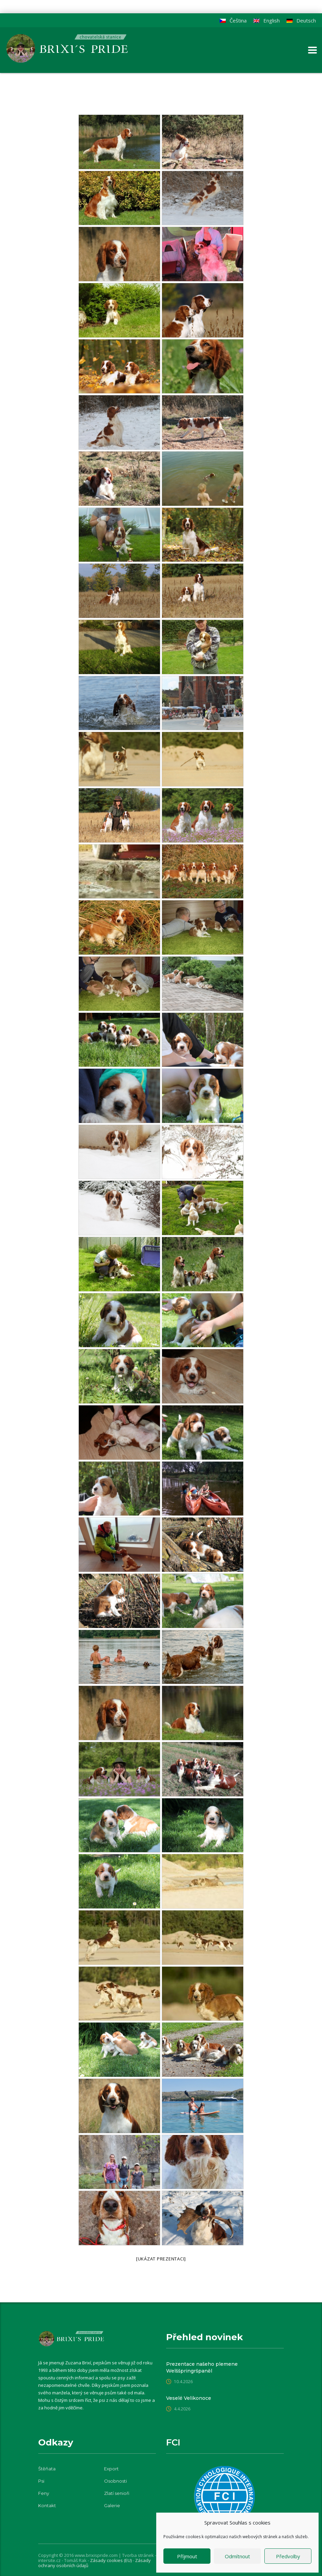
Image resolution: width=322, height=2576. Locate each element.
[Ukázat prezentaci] (161, 2259)
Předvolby (288, 2556)
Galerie (112, 2505)
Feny (43, 2493)
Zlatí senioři (116, 2493)
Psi (41, 2481)
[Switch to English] (266, 20)
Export (111, 2468)
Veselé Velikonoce (188, 2398)
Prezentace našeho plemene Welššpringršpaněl (202, 2367)
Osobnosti (115, 2481)
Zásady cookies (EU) (111, 2560)
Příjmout (187, 2556)
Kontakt (47, 2505)
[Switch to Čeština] (233, 20)
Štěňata (47, 2468)
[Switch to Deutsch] (301, 20)
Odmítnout (237, 2556)
